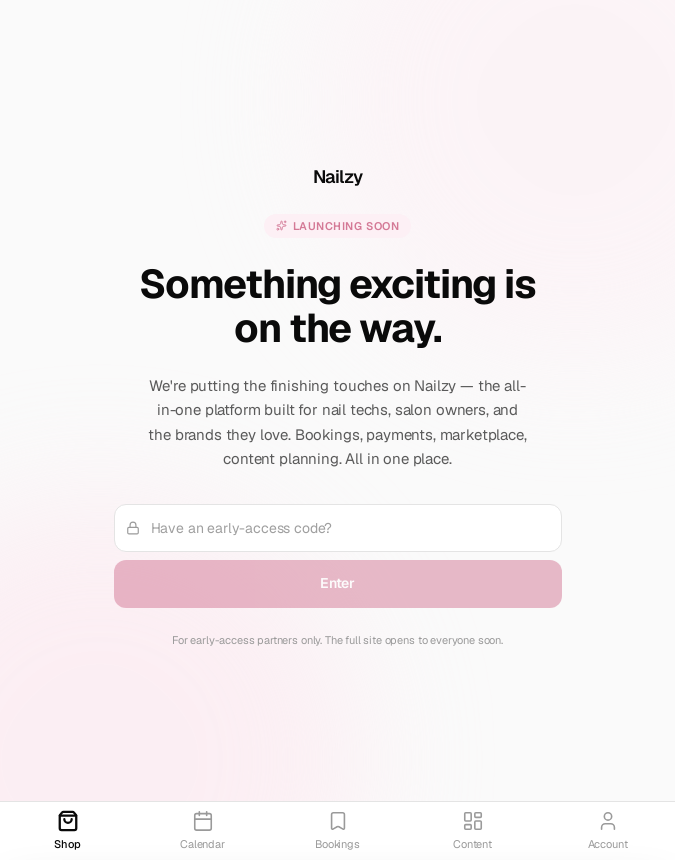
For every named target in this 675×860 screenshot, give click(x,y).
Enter (337, 583)
